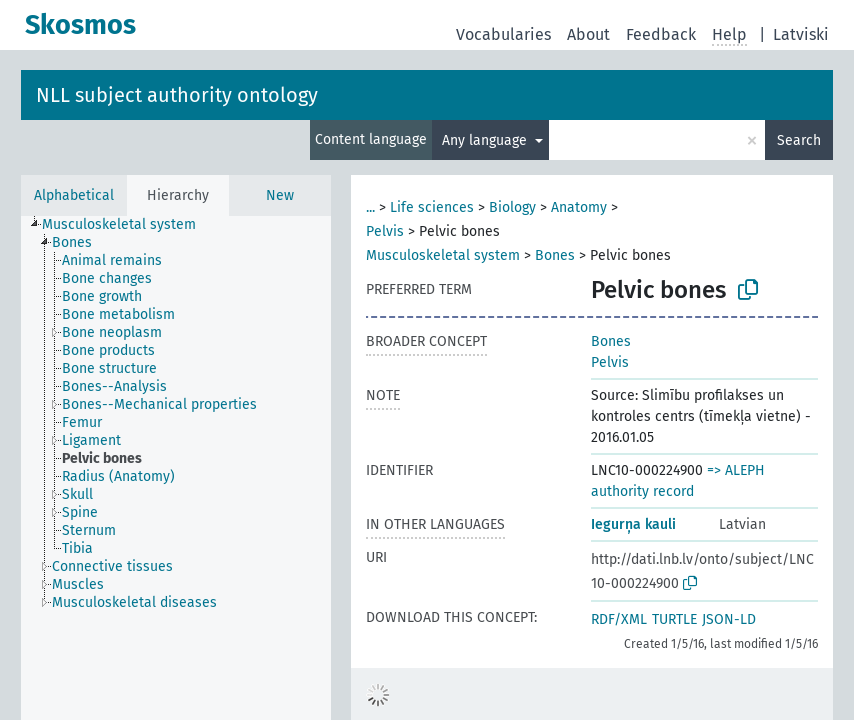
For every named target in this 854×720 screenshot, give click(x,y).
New (280, 195)
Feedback (661, 34)
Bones (555, 255)
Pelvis (385, 231)
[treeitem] (127, 225)
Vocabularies (503, 34)
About (588, 34)
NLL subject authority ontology (177, 95)
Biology (512, 207)
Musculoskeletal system (443, 255)
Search (799, 140)
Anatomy (579, 207)
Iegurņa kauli (633, 524)
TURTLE (674, 619)
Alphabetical (74, 195)
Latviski (801, 34)
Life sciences (432, 207)
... (370, 207)
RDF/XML (619, 619)
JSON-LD (729, 619)
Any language (486, 140)
